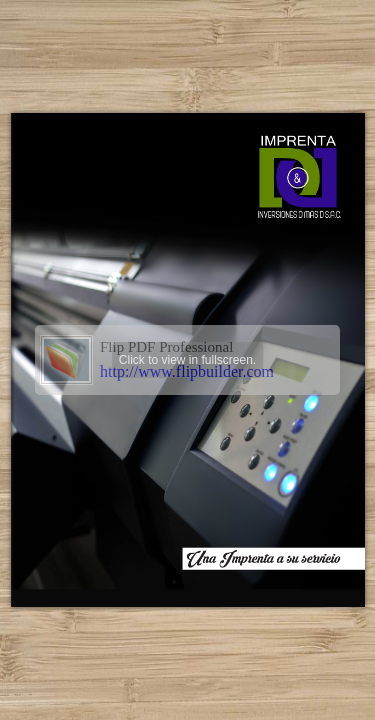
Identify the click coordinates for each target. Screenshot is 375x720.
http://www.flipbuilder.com (187, 371)
